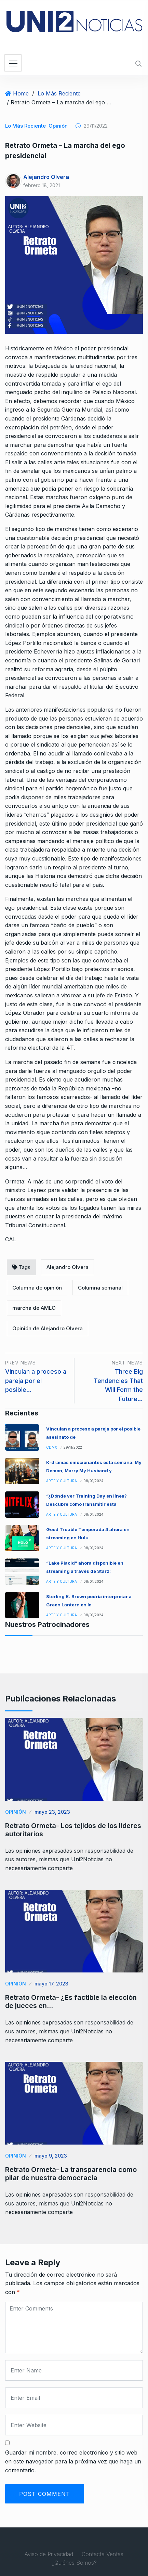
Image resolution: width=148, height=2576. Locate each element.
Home (21, 93)
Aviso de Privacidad (49, 2554)
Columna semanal (100, 1287)
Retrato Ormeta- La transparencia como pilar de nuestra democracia (71, 2173)
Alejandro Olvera (46, 176)
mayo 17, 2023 (51, 1983)
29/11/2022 (73, 1447)
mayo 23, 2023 (52, 1812)
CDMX (51, 1447)
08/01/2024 (93, 1481)
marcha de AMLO (34, 1308)
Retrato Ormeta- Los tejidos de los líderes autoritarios (73, 1830)
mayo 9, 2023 (51, 2156)
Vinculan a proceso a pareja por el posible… (35, 1380)
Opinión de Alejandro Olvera (47, 1328)
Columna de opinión (37, 1287)
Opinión (58, 125)
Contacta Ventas (102, 2554)
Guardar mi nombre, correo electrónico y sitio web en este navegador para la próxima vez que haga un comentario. (73, 2461)
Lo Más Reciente (59, 93)
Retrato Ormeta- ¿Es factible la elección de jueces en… (71, 2001)
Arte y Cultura (61, 1481)
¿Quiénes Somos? (74, 2562)
